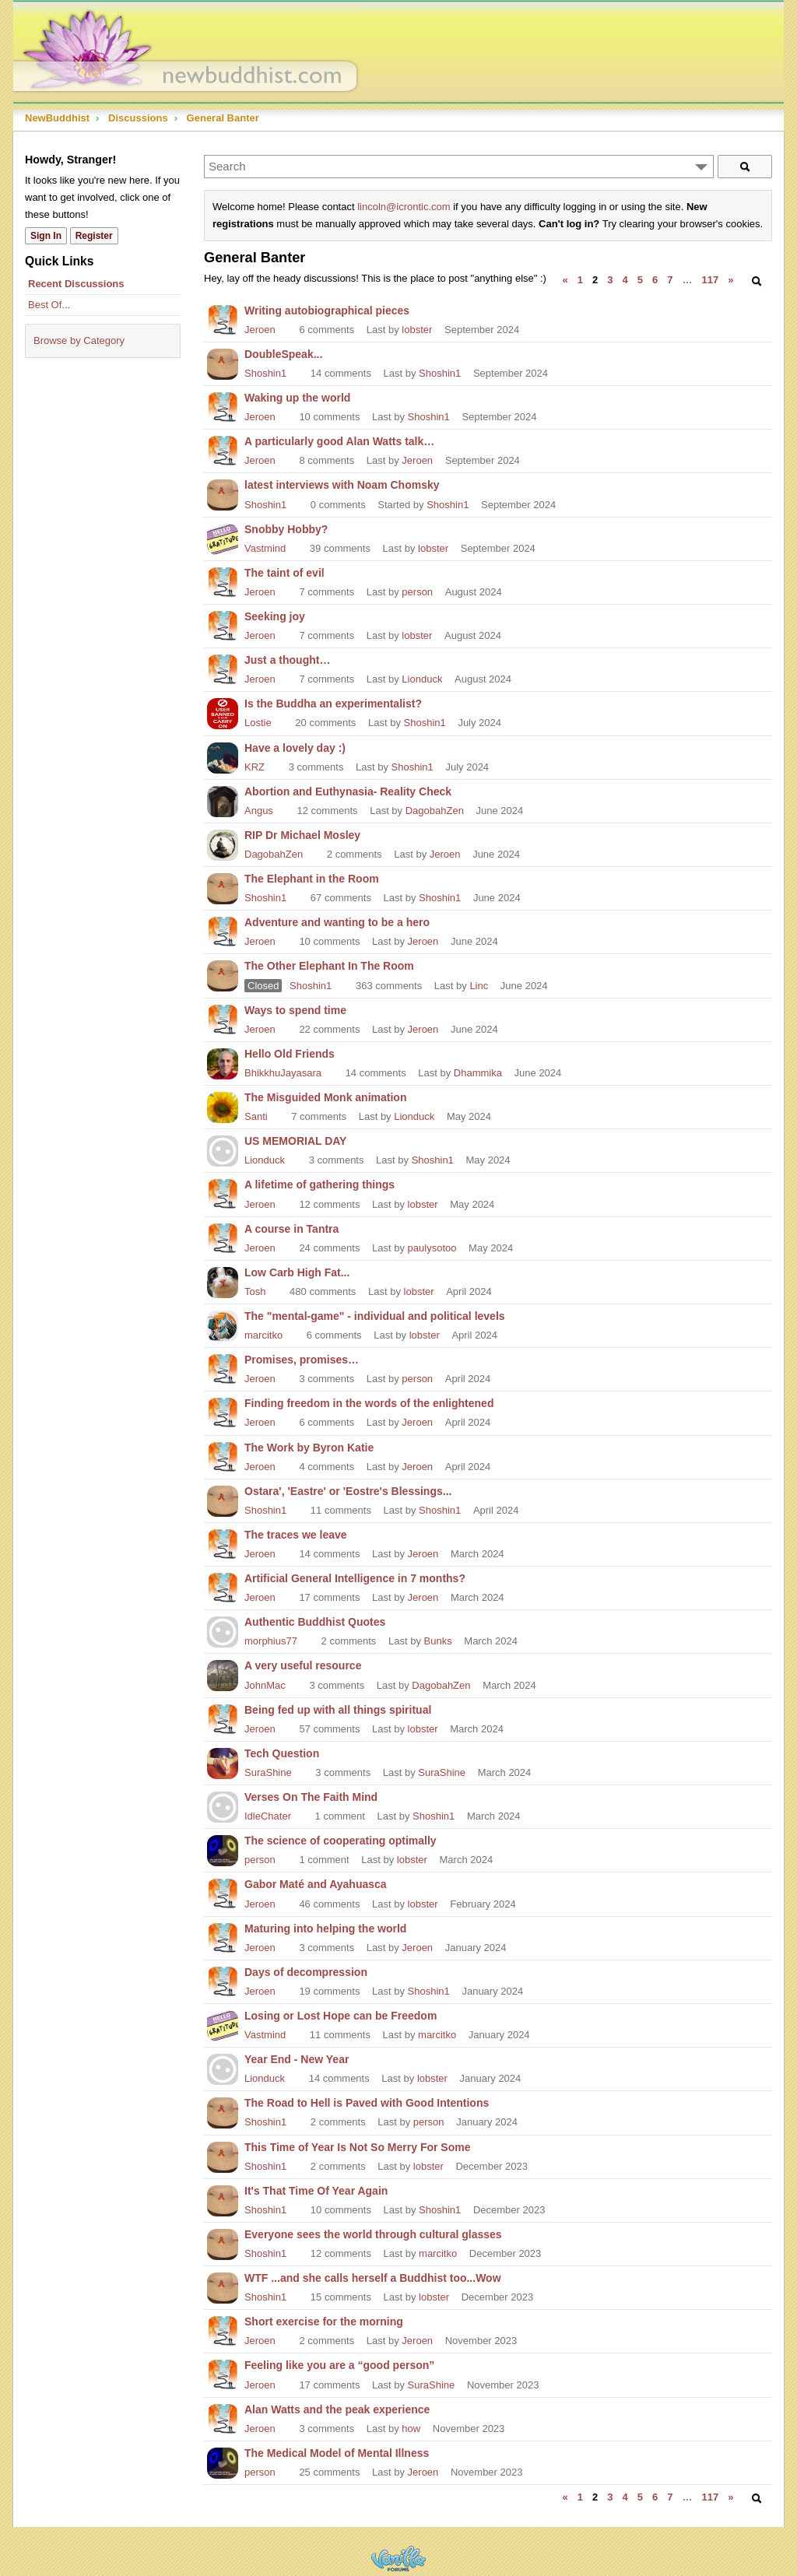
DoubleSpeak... (283, 354)
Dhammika (478, 1073)
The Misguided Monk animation (325, 1097)
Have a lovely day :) (295, 748)
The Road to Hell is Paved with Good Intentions (366, 2103)
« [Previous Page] (565, 280)
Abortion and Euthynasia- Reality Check (347, 791)
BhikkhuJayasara (282, 1073)
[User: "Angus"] (222, 800)
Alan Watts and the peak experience (337, 2409)
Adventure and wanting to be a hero (337, 922)
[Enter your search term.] (459, 166)
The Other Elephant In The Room (329, 966)
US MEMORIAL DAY (295, 1141)
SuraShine (268, 1772)
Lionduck (422, 679)
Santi (256, 1116)
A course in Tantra (291, 1229)
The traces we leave (295, 1534)
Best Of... (49, 305)
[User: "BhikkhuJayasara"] (222, 1062)
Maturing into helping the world (325, 1928)
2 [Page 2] (595, 280)
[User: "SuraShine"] (222, 1762)
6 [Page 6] (655, 280)
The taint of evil (284, 573)
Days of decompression (305, 1972)
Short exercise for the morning (323, 2321)
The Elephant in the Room (311, 878)
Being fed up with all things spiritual (337, 1710)
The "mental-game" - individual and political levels (374, 1316)
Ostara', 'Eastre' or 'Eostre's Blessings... (347, 1491)
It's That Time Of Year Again (316, 2191)
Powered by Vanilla (398, 2558)
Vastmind (265, 548)
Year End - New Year (296, 2059)
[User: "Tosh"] (222, 1281)
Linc (478, 985)
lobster (417, 329)
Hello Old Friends (289, 1054)
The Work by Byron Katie (309, 1447)
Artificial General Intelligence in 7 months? (354, 1578)
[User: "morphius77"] (222, 1630)
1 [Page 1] (580, 280)
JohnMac (265, 1685)
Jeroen (260, 329)
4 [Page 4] (625, 280)
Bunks (438, 1641)
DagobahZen (435, 810)
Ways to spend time (295, 1010)
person (417, 592)
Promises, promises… (301, 1359)
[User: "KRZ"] (222, 756)
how (411, 2428)
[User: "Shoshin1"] (222, 363)
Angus (258, 810)
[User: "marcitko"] (222, 1324)
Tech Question (281, 1753)
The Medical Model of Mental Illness (336, 2453)
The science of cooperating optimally (340, 1840)
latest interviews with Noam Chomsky (342, 485)
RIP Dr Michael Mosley (302, 835)
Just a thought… (287, 660)
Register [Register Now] (94, 235)
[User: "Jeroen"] (222, 319)
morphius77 (270, 1641)
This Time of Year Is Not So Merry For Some (357, 2147)
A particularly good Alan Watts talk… (339, 441)
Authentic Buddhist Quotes (314, 1622)
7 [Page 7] (669, 280)
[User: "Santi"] (222, 1106)
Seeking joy (274, 616)
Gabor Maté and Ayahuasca (315, 1884)
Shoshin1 (265, 373)
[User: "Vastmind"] (222, 538)
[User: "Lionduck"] (222, 1149)
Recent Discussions (76, 284)
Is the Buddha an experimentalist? (333, 703)
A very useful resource (302, 1665)
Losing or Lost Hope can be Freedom (340, 2015)
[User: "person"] (222, 1849)
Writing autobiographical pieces (326, 310)
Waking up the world (297, 397)
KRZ (254, 767)
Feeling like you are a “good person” (339, 2365)
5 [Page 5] (640, 280)
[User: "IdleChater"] (222, 1805)
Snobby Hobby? (286, 529)
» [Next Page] (730, 280)
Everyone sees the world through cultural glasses (373, 2234)
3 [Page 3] (610, 280)
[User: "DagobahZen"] (222, 843)
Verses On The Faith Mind (310, 1797)
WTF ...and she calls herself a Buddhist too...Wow (372, 2278)
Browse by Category (79, 340)
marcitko (263, 1335)
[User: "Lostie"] (222, 712)
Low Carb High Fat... (296, 1272)
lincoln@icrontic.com (403, 206)
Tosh (254, 1291)
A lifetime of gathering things (319, 1184)
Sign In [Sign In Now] (45, 235)
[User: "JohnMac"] (222, 1674)
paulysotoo (432, 1248)
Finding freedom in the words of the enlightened (368, 1403)
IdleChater (267, 1816)
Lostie (258, 722)
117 (709, 280)
